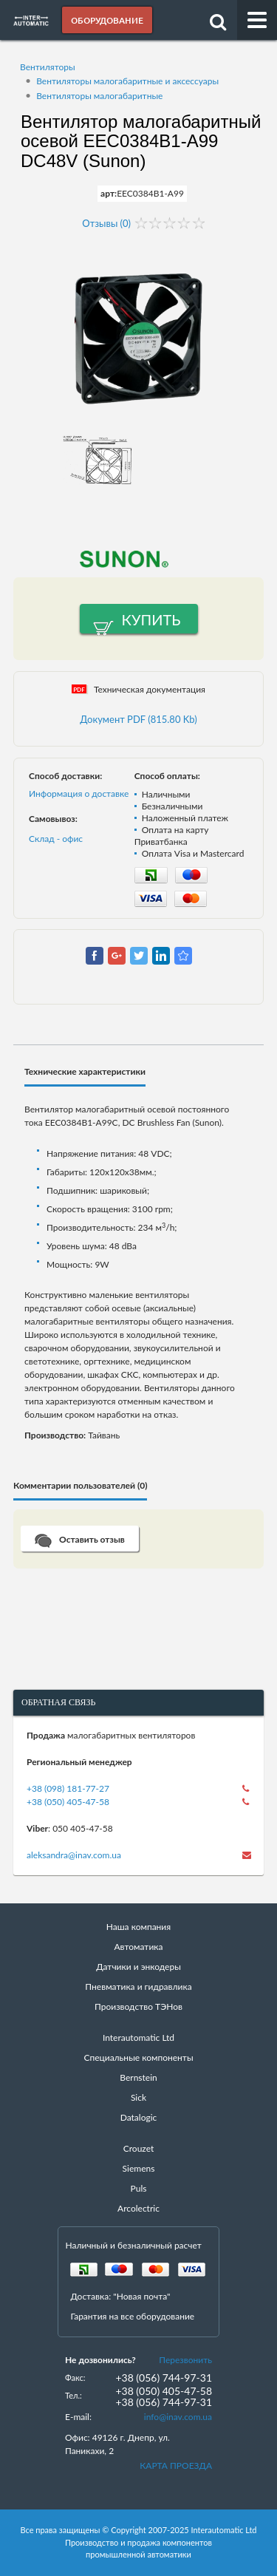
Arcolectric (138, 2208)
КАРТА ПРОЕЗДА (176, 2465)
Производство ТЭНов (138, 2006)
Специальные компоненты (138, 2057)
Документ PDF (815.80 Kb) (138, 719)
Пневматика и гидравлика (138, 1986)
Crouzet (138, 2148)
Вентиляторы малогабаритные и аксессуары (127, 80)
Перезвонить (185, 2359)
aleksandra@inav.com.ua (74, 1854)
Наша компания (138, 1926)
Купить (151, 619)
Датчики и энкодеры (138, 1966)
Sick (138, 2097)
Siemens (139, 2168)
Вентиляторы (47, 66)
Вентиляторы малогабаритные (99, 95)
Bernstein (138, 2077)
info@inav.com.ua (178, 2416)
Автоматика (138, 1946)
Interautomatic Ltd (138, 2037)
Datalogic (138, 2117)
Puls (139, 2188)
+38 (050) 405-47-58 (68, 1801)
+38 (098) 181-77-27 (68, 1788)
